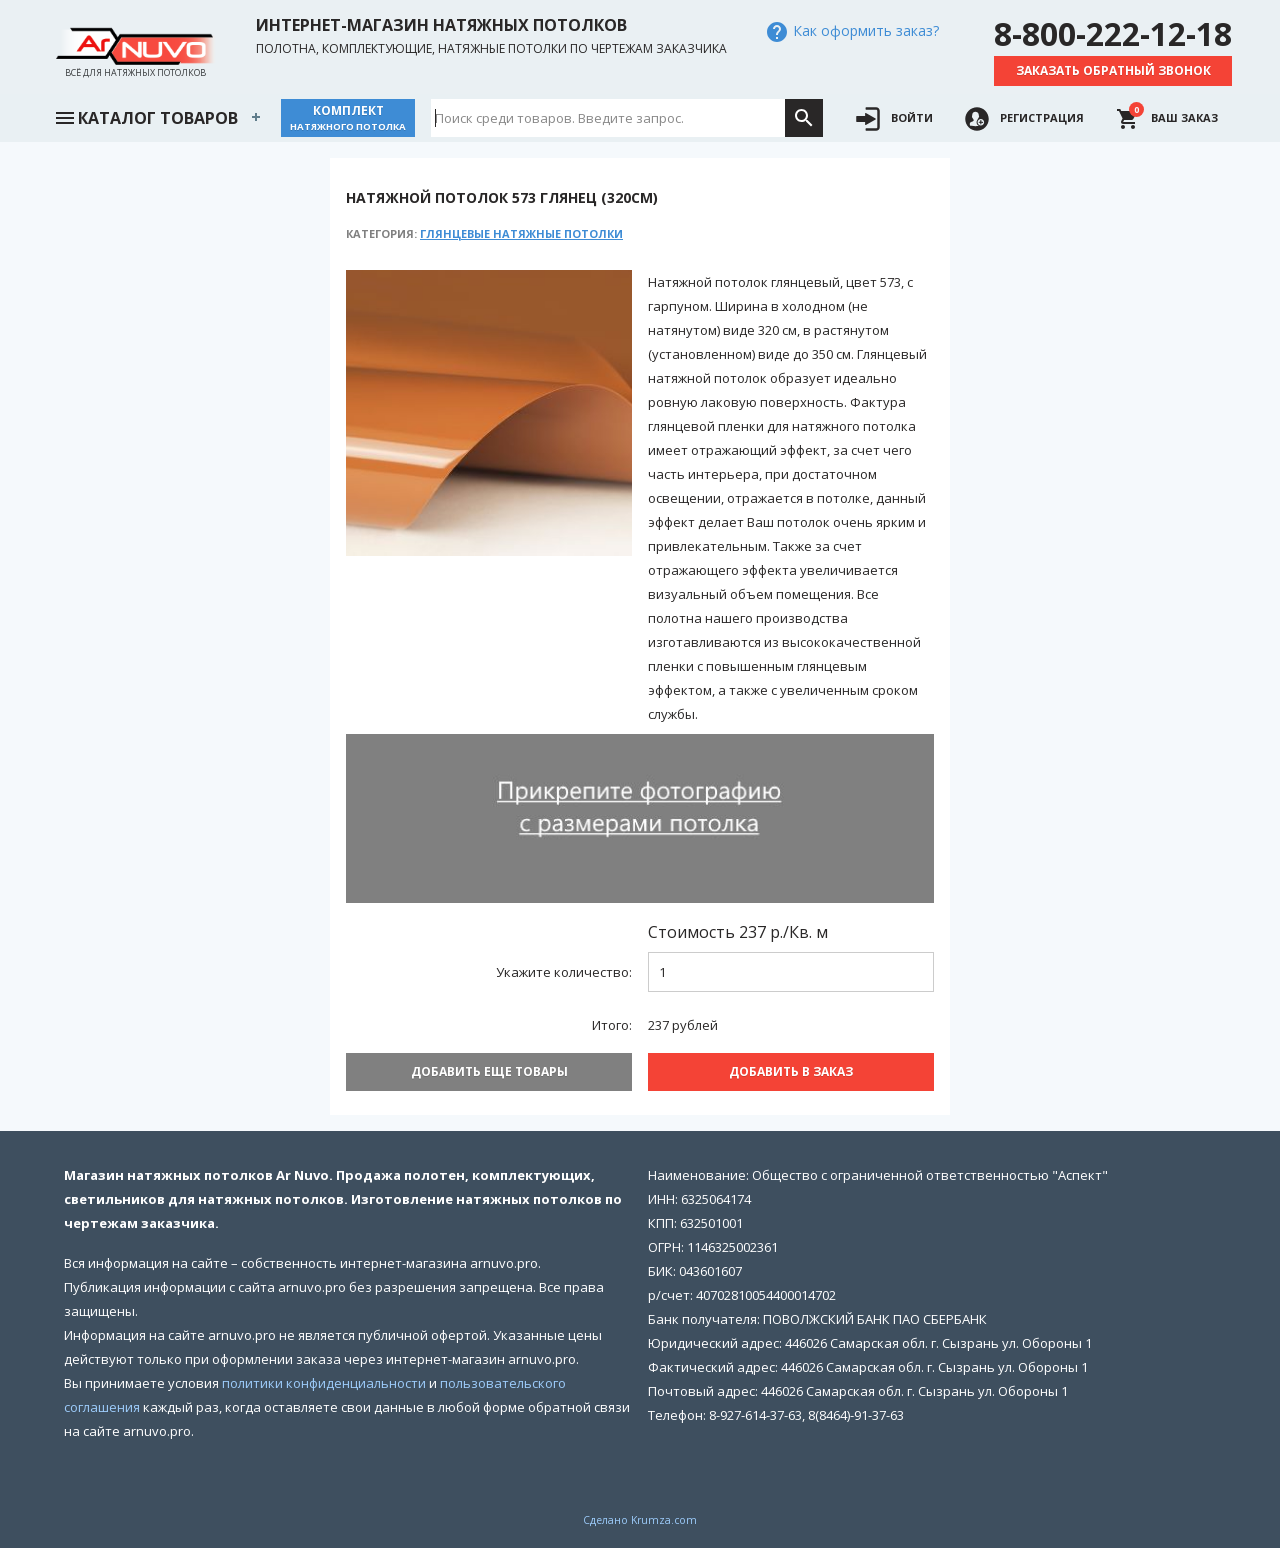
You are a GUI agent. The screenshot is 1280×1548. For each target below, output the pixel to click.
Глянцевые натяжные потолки (521, 233)
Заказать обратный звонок (1113, 70)
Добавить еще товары (489, 1071)
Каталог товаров (146, 116)
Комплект (348, 117)
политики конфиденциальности (324, 1383)
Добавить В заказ (791, 1071)
